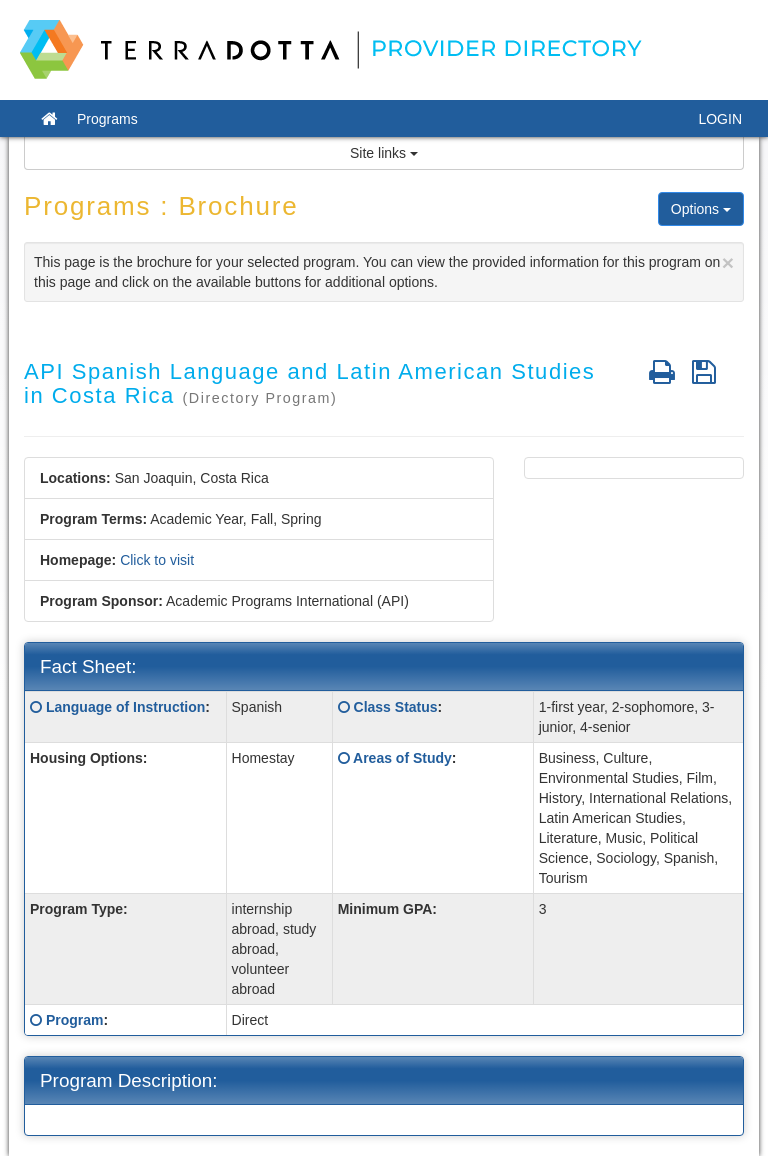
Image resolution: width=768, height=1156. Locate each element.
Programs (107, 119)
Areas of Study (402, 758)
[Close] (728, 262)
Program (75, 1020)
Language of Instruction (125, 707)
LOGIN (720, 119)
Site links (384, 153)
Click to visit (157, 560)
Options (701, 209)
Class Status (396, 707)
